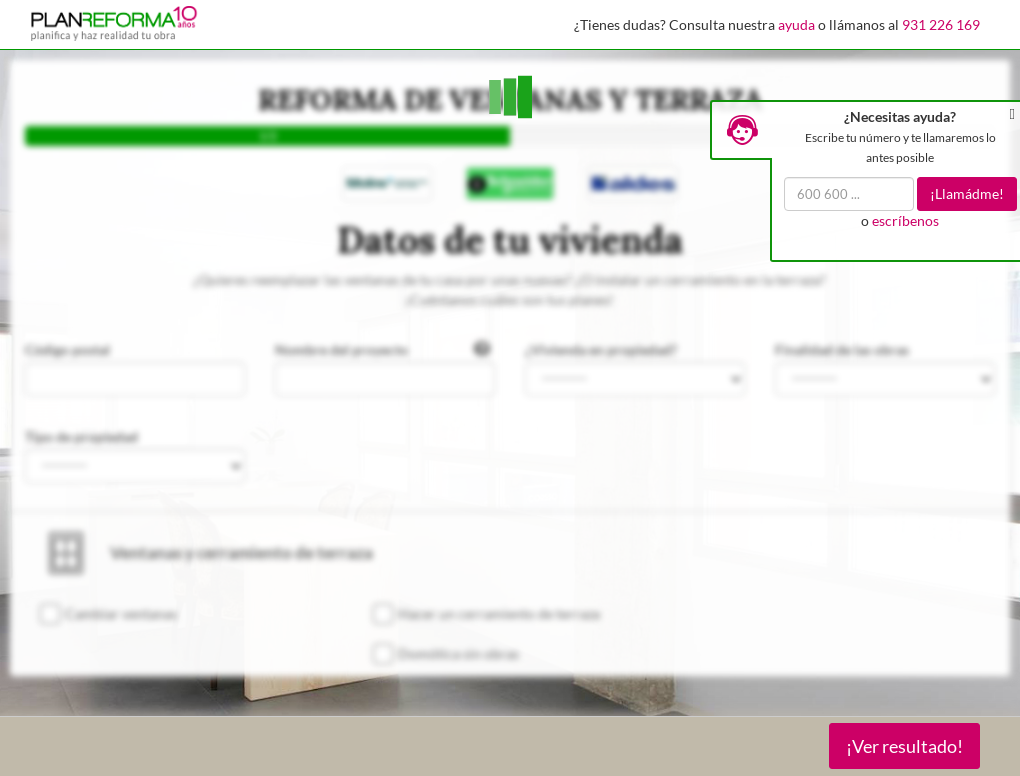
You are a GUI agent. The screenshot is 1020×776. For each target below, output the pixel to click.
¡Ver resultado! (904, 746)
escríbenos (905, 220)
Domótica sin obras (458, 653)
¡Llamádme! (967, 193)
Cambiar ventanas (121, 613)
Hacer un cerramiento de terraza (499, 613)
